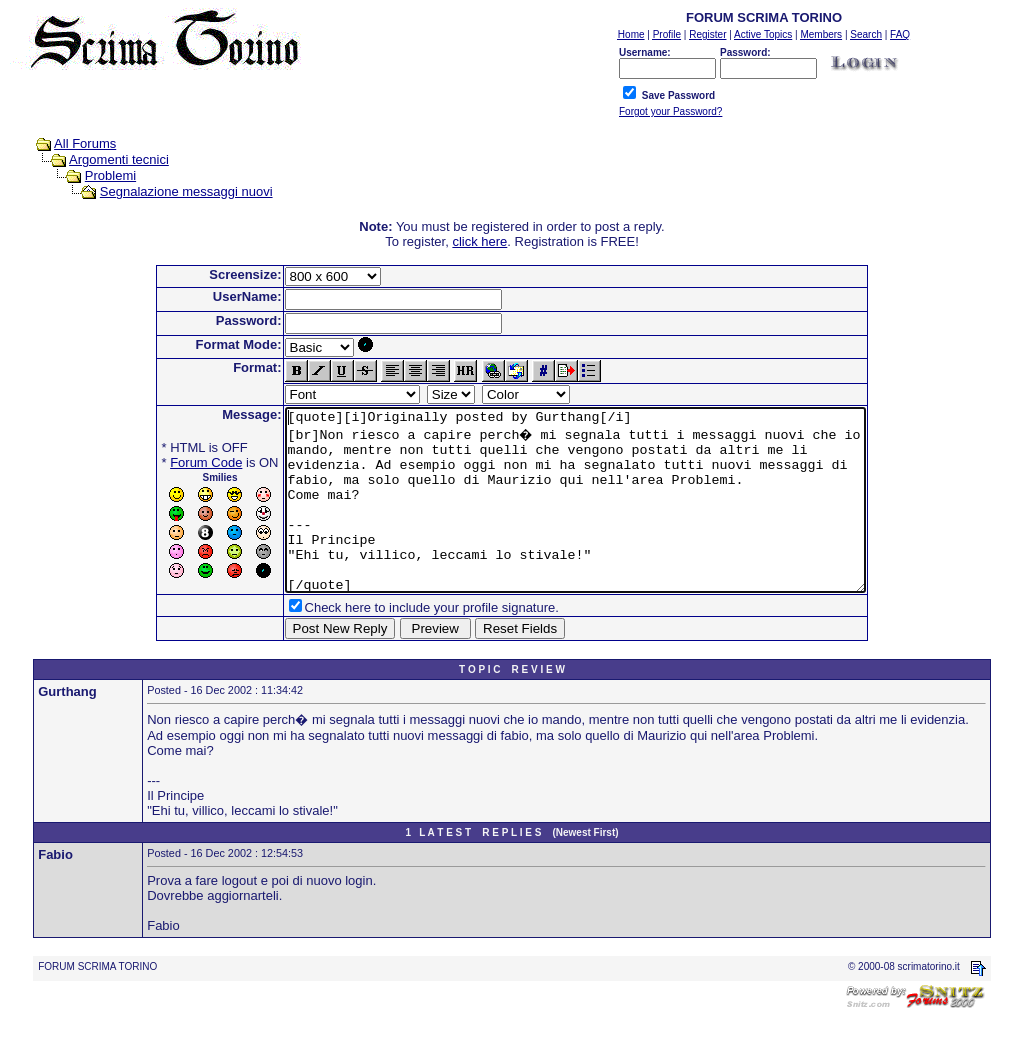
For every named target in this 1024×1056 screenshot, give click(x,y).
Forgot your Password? (670, 111)
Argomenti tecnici (119, 159)
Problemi (110, 175)
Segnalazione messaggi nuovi (186, 191)
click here (479, 241)
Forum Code (171, 462)
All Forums (85, 143)
